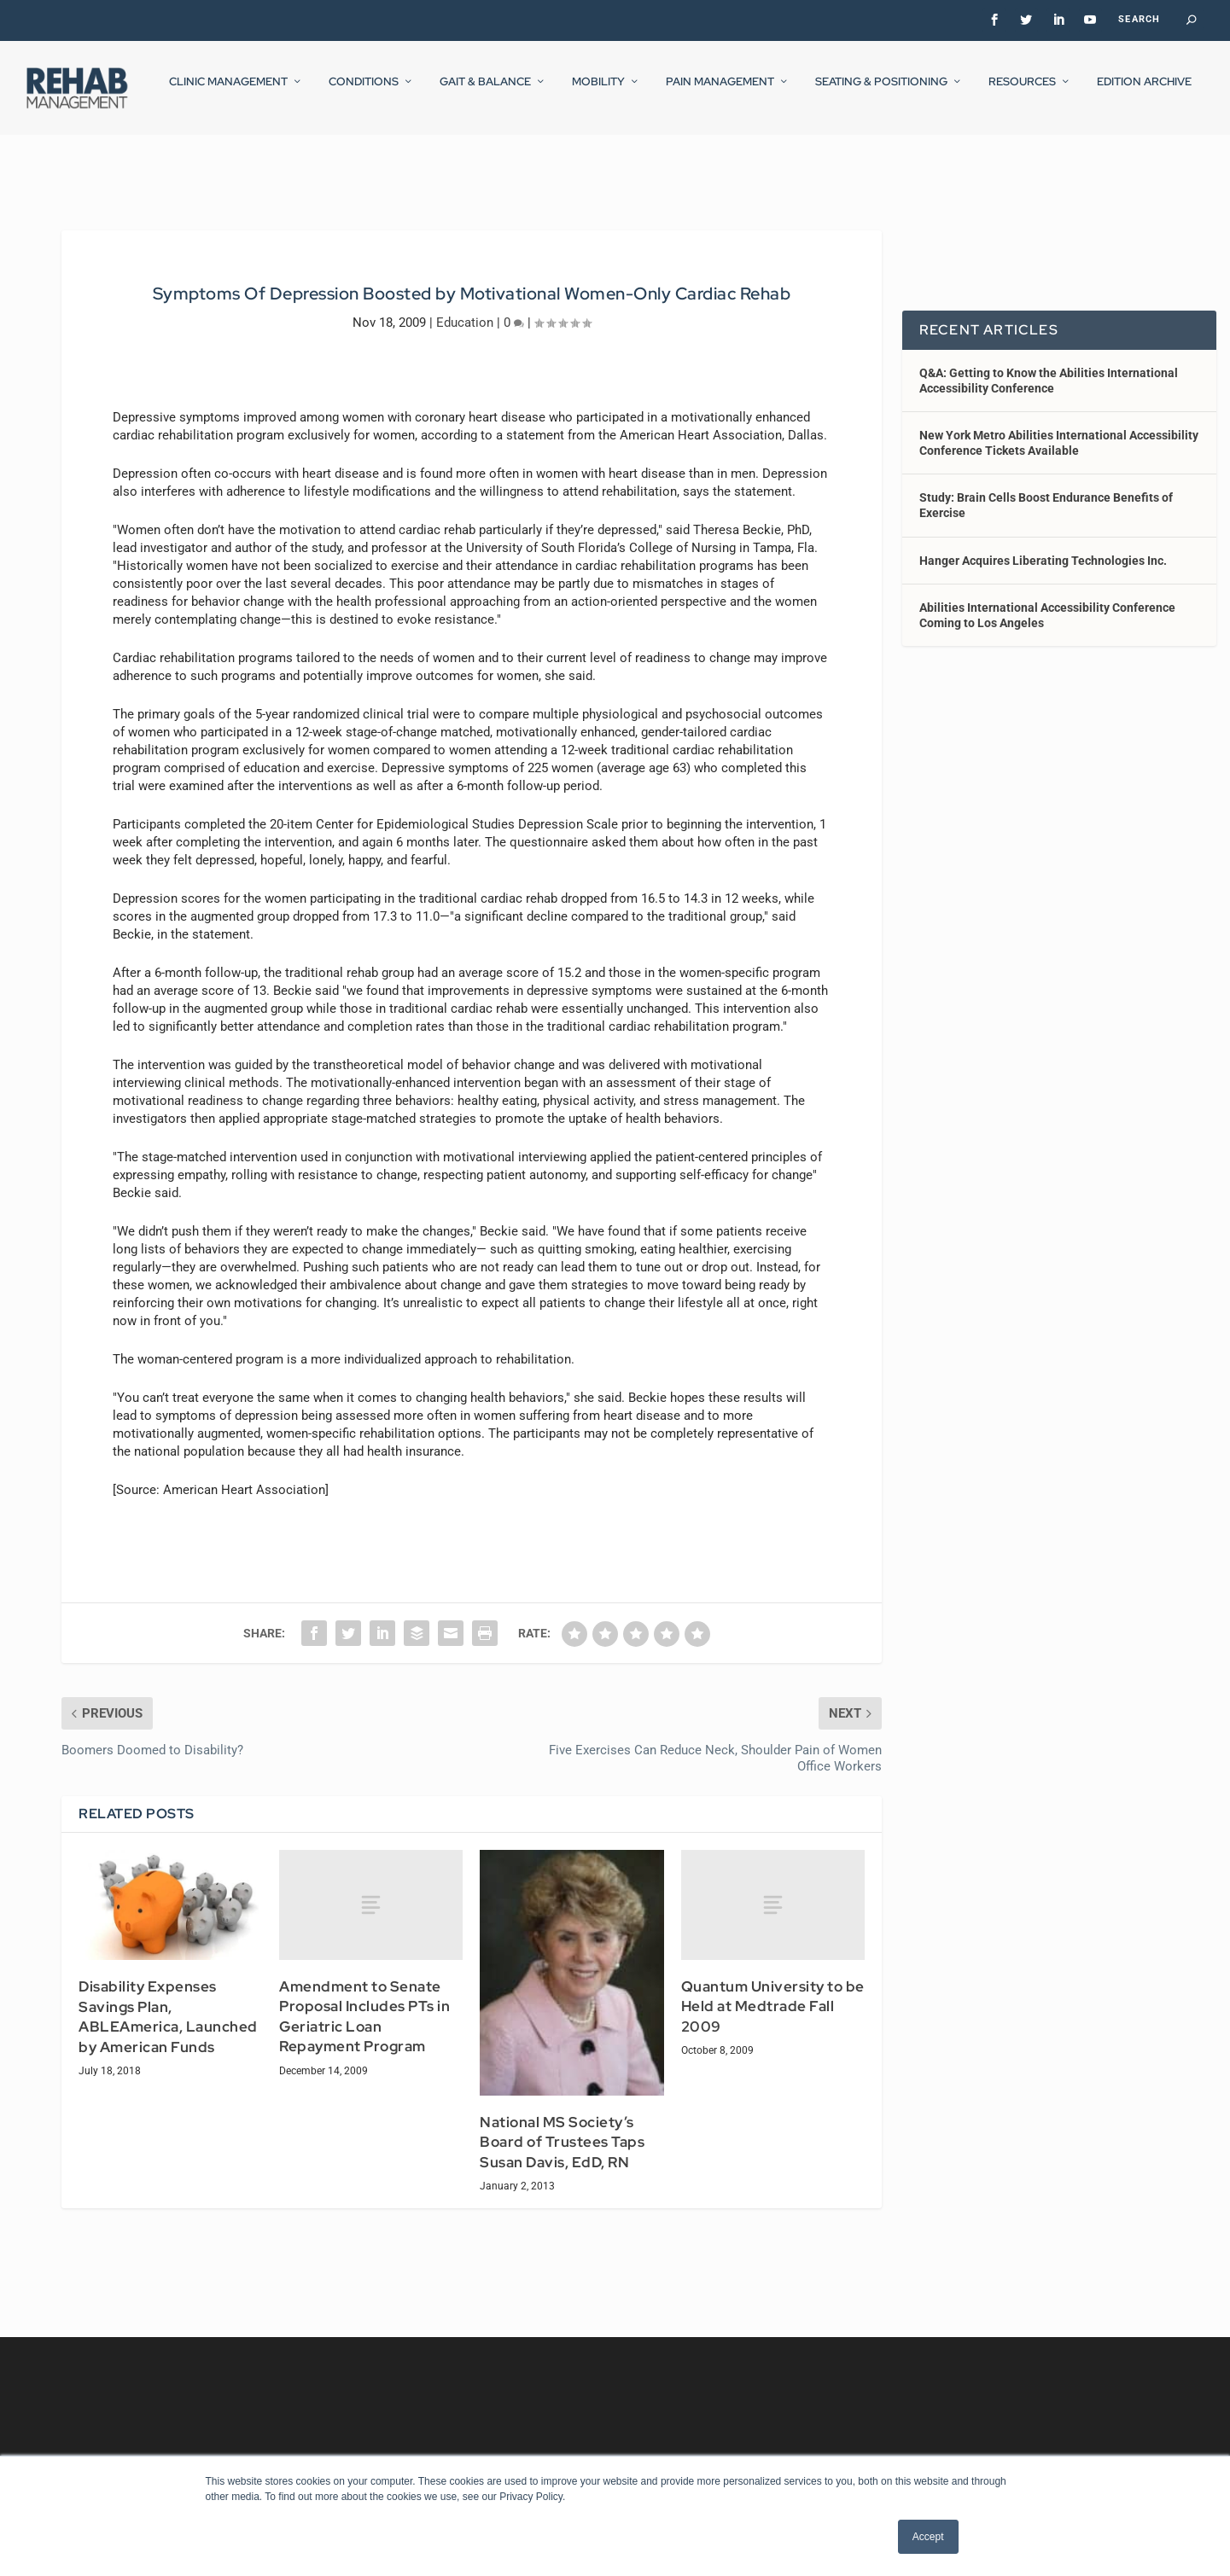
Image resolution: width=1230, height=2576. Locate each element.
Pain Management (720, 93)
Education (464, 306)
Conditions (364, 93)
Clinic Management (228, 93)
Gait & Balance (485, 93)
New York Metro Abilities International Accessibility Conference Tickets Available (1058, 427)
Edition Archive (1144, 93)
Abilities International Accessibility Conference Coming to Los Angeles (1047, 599)
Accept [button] (928, 2537)
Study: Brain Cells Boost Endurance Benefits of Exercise (1046, 489)
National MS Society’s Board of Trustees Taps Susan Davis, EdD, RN (562, 2126)
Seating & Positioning (881, 93)
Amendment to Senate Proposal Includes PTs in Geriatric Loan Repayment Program (364, 2001)
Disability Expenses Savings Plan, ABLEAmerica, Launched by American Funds (168, 2001)
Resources (1022, 93)
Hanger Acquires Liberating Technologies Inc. (1043, 545)
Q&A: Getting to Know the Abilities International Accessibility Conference (1048, 364)
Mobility (598, 93)
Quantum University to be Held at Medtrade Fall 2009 (773, 1991)
